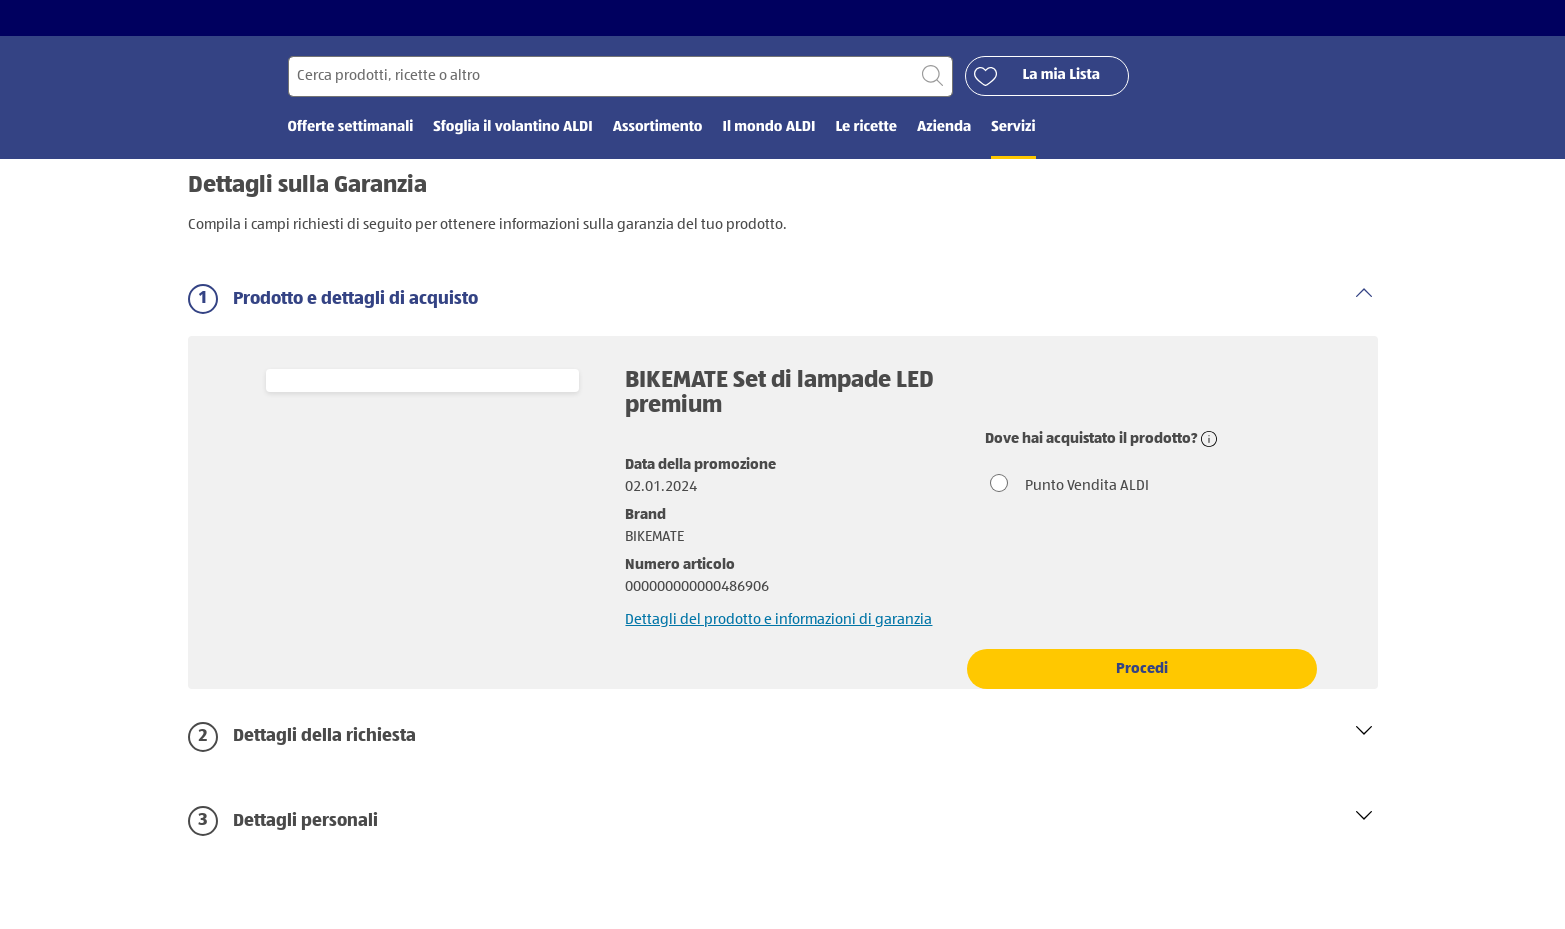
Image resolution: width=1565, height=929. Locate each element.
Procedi (1142, 668)
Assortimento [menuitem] (658, 127)
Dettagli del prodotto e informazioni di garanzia (778, 619)
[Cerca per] (620, 76)
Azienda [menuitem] (944, 127)
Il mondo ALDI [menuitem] (768, 127)
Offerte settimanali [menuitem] (351, 127)
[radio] (1142, 485)
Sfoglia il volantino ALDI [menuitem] (512, 127)
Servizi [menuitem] (1013, 127)
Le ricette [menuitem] (866, 127)
